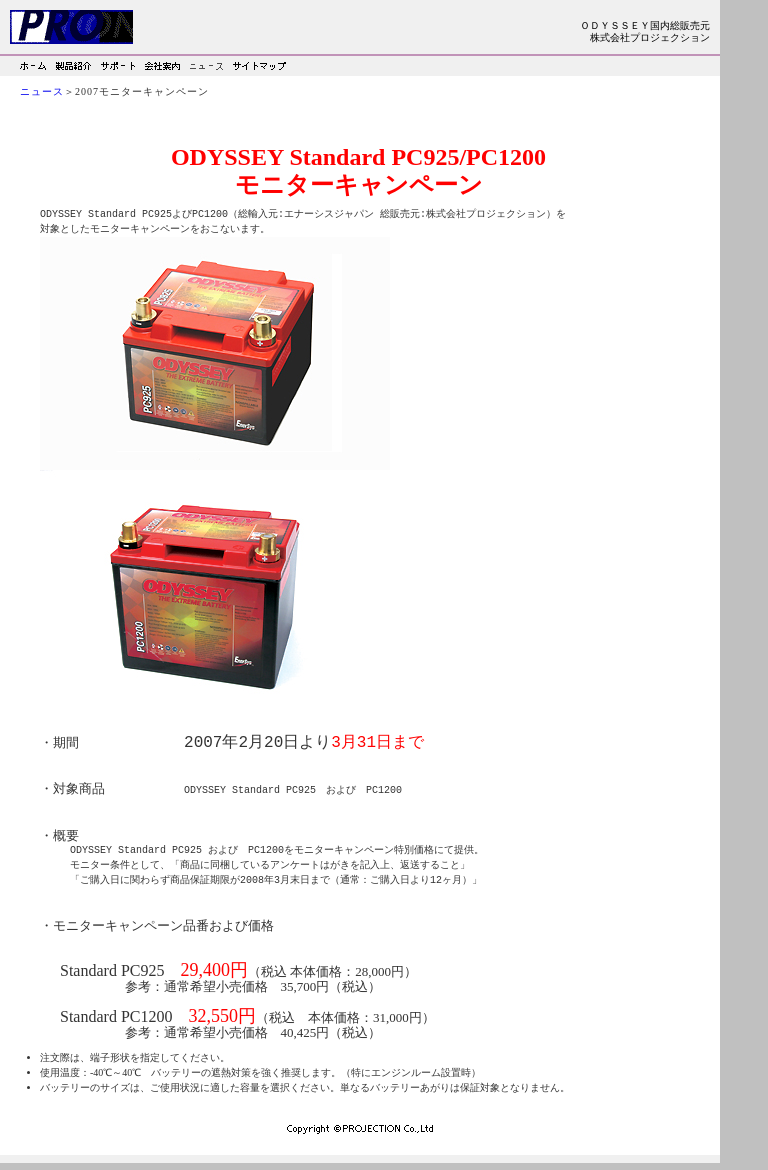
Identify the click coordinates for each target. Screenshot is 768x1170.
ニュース (42, 91)
